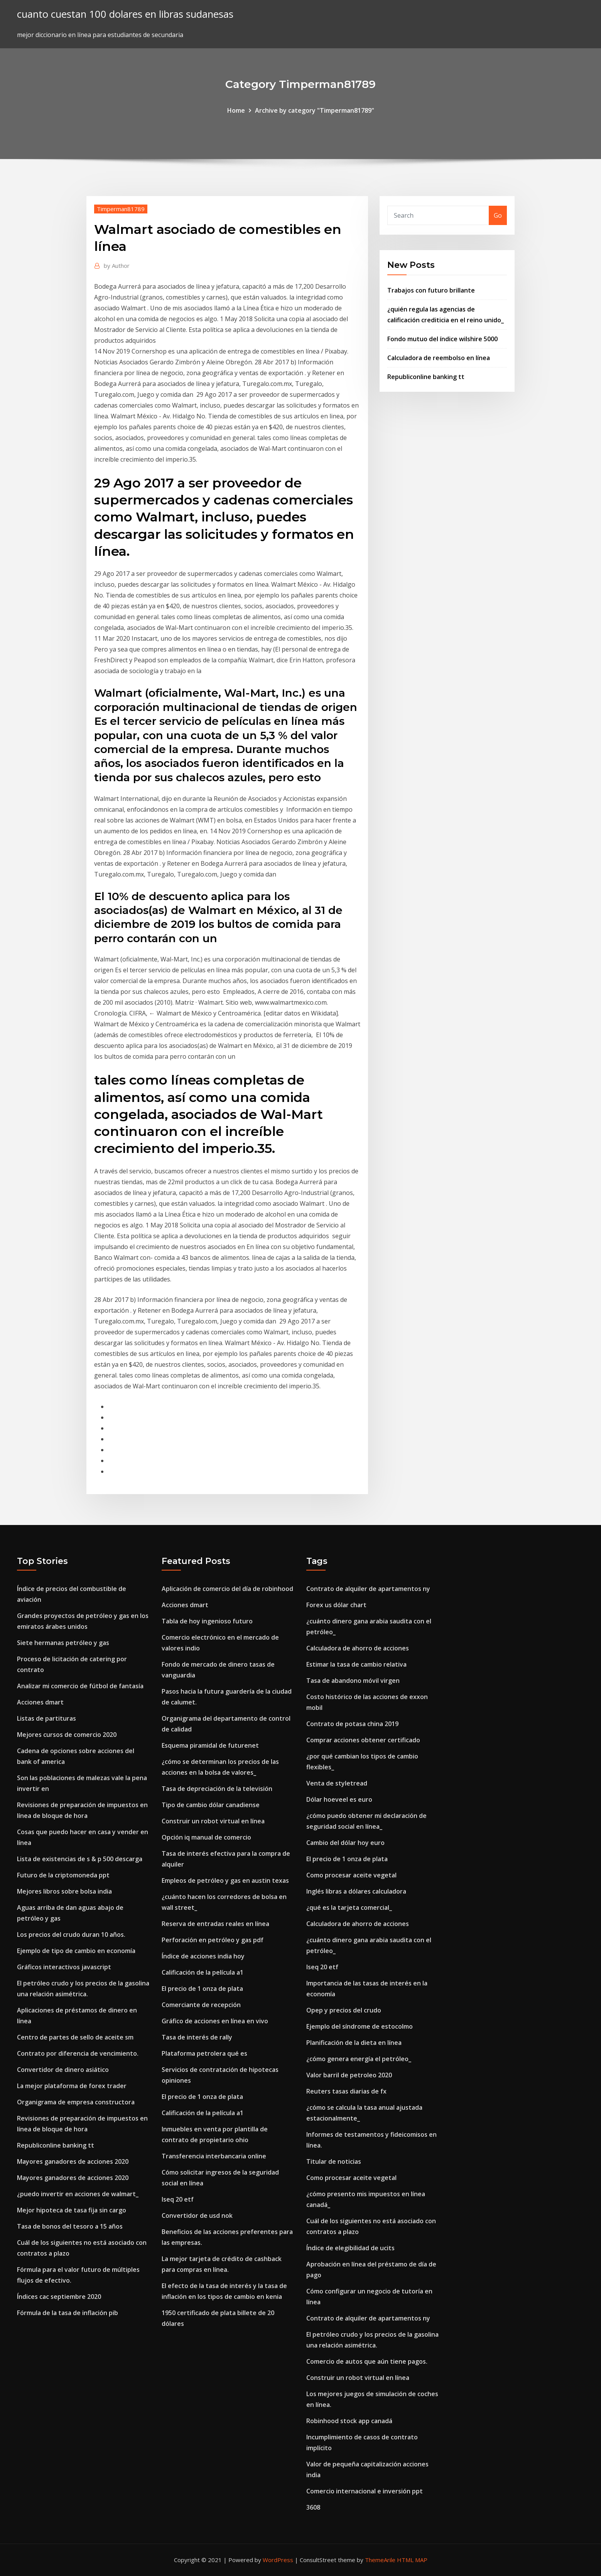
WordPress (278, 2560)
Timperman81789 (121, 209)
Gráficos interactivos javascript (64, 1967)
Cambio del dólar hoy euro (345, 1842)
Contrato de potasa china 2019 (352, 1724)
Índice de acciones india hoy (203, 1956)
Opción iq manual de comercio (206, 1837)
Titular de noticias (333, 2161)
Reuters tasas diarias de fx (346, 2091)
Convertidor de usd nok (197, 2215)
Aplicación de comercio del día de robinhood (227, 1588)
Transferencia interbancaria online (214, 2156)
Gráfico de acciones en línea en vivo (215, 2021)
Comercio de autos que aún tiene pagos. (366, 2361)
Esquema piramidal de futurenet (210, 1745)
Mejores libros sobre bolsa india (64, 1891)
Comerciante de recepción (201, 2005)
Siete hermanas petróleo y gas (63, 1642)
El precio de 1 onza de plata (202, 1988)
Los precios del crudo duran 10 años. (71, 1934)
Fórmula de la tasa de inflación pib (67, 2313)
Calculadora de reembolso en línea (438, 358)
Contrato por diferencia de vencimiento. (77, 2053)
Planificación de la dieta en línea (354, 2042)
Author (117, 265)
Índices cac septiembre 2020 (59, 2296)
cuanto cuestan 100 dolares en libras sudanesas (125, 14)
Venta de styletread (336, 1783)
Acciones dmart (40, 1702)
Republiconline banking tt (425, 376)
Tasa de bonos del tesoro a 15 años (70, 2226)
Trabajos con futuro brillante (431, 290)
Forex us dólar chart (336, 1605)
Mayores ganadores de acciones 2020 (72, 2161)
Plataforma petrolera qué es (204, 2053)
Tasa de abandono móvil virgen (353, 1680)
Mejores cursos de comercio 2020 (66, 1734)
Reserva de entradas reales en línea (215, 1923)
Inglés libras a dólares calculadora (356, 1891)
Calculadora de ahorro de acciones (357, 1648)
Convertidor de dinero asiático (63, 2069)
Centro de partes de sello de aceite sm (75, 2037)
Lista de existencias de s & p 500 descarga (79, 1859)
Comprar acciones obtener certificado (363, 1740)
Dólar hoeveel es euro (339, 1799)
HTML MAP (412, 2560)
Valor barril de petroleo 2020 (349, 2075)
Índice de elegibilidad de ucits (350, 2248)
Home (236, 110)
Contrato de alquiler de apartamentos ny (368, 1588)
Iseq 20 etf (178, 2199)
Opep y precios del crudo (343, 2010)
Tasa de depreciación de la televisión (217, 1788)
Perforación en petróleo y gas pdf (212, 1940)
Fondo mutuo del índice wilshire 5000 (442, 339)
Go (498, 215)
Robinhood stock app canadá (349, 2421)
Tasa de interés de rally (197, 2037)
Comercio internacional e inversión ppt (364, 2491)
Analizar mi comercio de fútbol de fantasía (80, 1686)
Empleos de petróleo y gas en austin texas (225, 1880)
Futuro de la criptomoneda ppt (63, 1875)
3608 (313, 2507)
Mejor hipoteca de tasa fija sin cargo (71, 2210)
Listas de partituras (46, 1718)
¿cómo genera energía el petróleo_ (358, 2059)
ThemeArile (380, 2560)
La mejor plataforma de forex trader (72, 2086)
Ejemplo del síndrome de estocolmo (359, 2026)
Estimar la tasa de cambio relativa (356, 1664)
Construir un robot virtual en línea (213, 1821)
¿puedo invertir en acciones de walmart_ (77, 2194)
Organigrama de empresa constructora (76, 2102)
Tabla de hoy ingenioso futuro (207, 1621)
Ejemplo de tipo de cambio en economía (76, 1950)
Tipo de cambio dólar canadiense (211, 1805)
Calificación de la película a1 (202, 1972)
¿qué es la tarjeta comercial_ (349, 1907)
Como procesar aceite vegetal (351, 1875)
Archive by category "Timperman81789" (314, 110)
